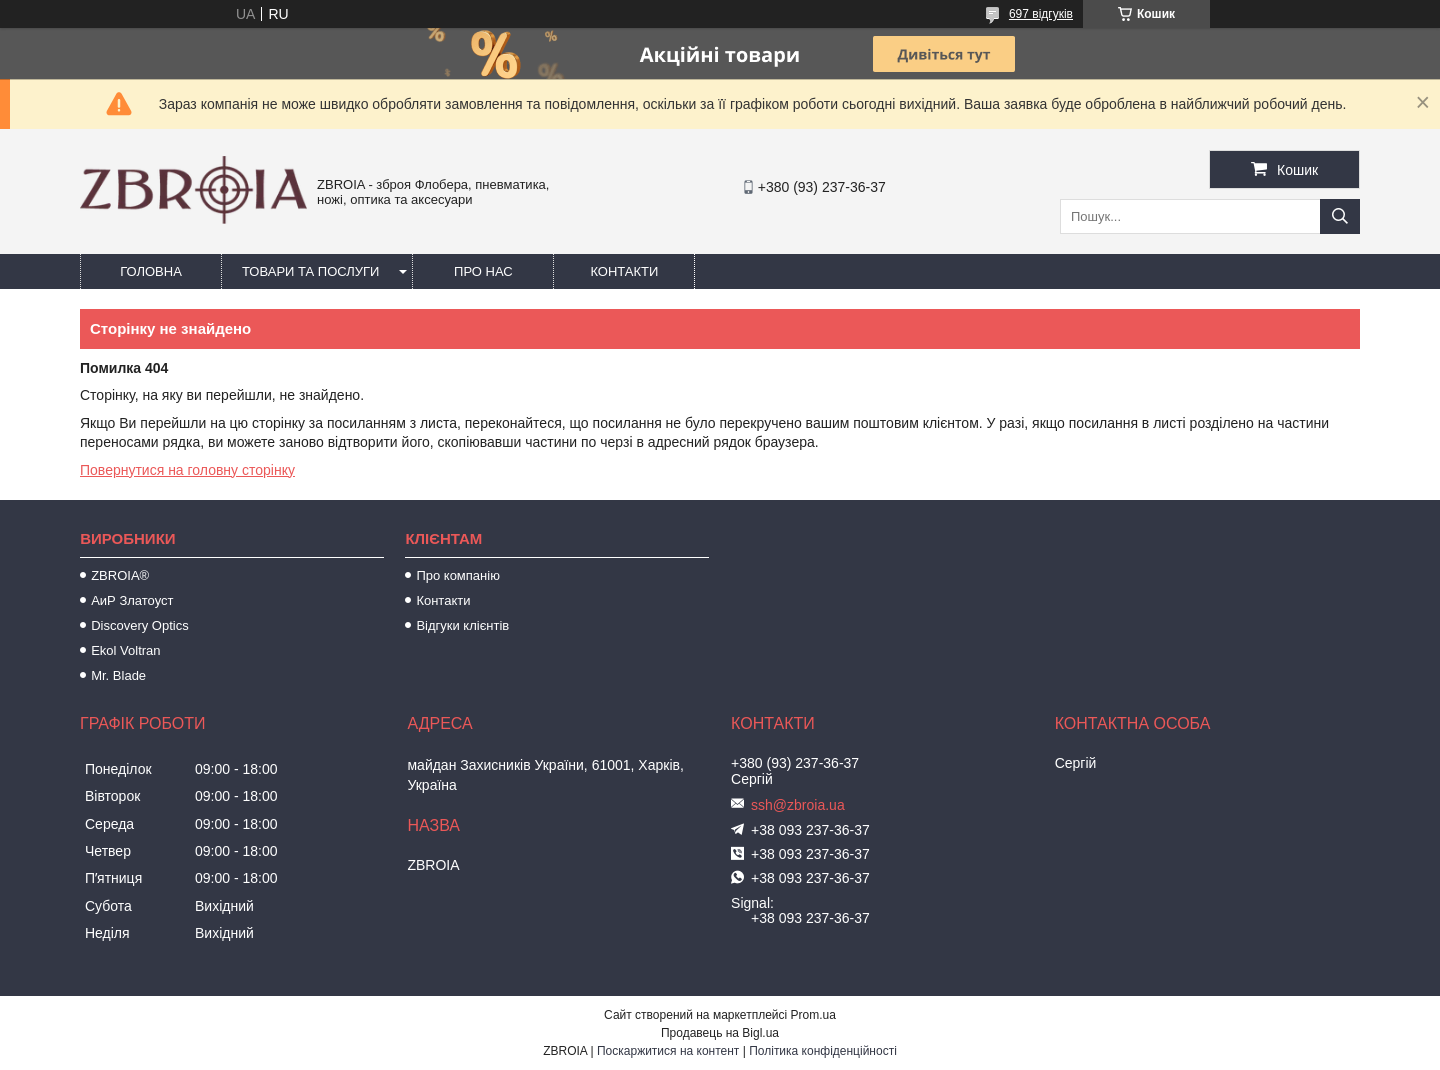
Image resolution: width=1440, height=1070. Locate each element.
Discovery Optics (140, 625)
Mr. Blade (118, 675)
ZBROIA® (120, 575)
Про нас (483, 271)
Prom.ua (813, 1015)
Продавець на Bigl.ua (720, 1033)
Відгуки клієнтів (462, 625)
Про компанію (458, 575)
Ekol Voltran (125, 650)
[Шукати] (1340, 216)
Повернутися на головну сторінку (187, 470)
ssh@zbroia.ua (798, 805)
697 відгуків (1041, 14)
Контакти (624, 271)
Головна (151, 271)
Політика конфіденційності (823, 1051)
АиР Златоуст (132, 600)
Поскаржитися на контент (668, 1051)
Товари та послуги (310, 271)
